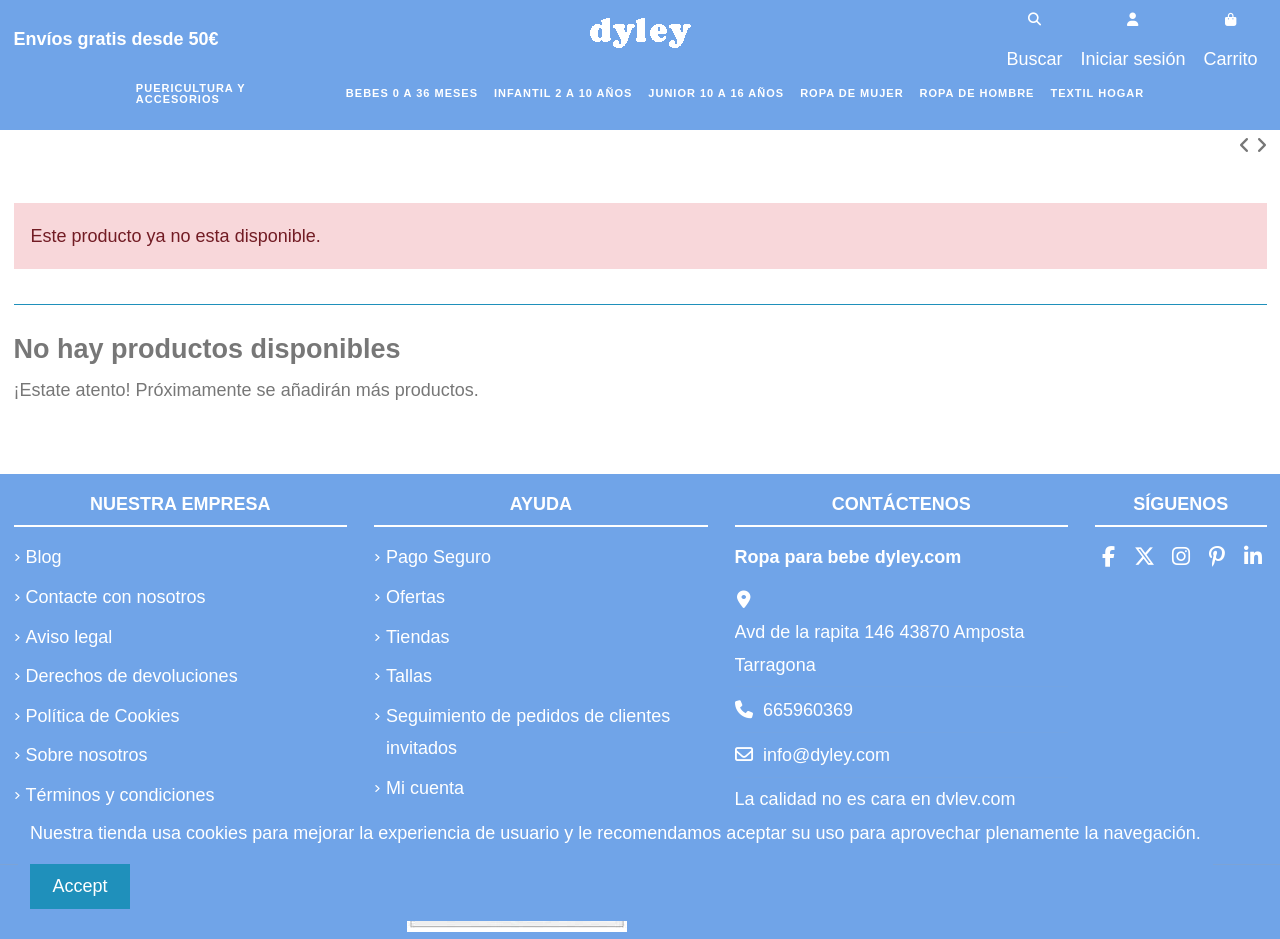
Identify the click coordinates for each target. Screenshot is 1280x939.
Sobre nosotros (87, 755)
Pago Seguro (438, 557)
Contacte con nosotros (116, 597)
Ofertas (415, 597)
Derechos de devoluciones (132, 676)
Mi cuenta (425, 788)
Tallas (409, 676)
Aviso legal (69, 637)
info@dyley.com (826, 755)
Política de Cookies (103, 716)
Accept (80, 886)
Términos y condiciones (120, 795)
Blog (44, 557)
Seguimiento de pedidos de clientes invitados (528, 732)
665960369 (808, 710)
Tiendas (417, 637)
